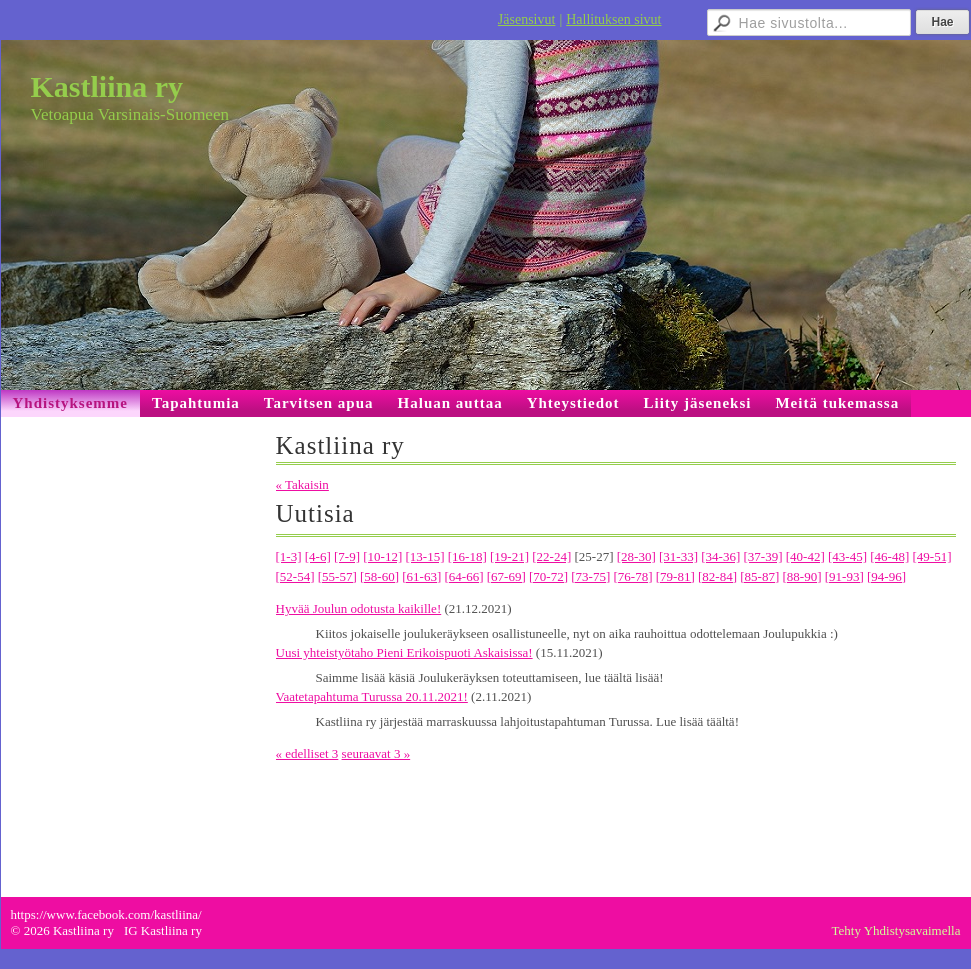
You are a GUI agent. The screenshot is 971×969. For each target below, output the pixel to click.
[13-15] (425, 556)
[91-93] (844, 576)
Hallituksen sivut (613, 19)
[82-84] (717, 576)
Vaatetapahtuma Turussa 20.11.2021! (372, 696)
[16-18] (467, 556)
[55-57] (337, 576)
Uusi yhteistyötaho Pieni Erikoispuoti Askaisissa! (404, 652)
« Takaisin (302, 484)
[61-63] (421, 576)
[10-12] (382, 556)
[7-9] (347, 556)
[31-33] (678, 556)
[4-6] (318, 556)
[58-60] (379, 576)
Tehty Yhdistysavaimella (896, 930)
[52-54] (295, 576)
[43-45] (847, 556)
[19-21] (509, 556)
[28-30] (636, 556)
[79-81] (675, 576)
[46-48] (889, 556)
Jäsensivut (527, 19)
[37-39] (763, 556)
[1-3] (289, 556)
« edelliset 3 (307, 753)
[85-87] (759, 576)
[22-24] (551, 556)
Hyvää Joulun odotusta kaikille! (359, 608)
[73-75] (590, 576)
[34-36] (720, 556)
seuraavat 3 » (376, 753)
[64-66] (464, 576)
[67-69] (506, 576)
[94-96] (886, 576)
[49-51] (932, 556)
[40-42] (805, 556)
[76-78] (633, 576)
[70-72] (548, 576)
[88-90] (802, 576)
